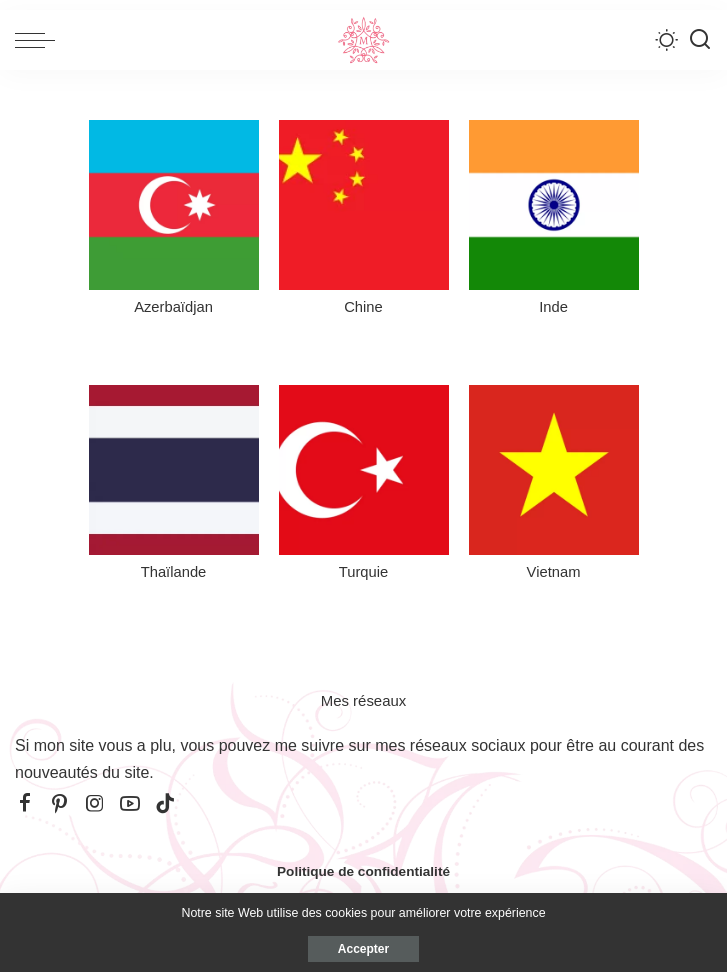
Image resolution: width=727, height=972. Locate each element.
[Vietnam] (554, 487)
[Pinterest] (60, 804)
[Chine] (364, 222)
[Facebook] (25, 804)
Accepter (363, 949)
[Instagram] (95, 804)
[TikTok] (165, 804)
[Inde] (554, 222)
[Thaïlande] (174, 487)
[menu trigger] (40, 40)
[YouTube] (130, 804)
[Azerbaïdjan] (174, 222)
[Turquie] (364, 487)
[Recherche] (700, 40)
